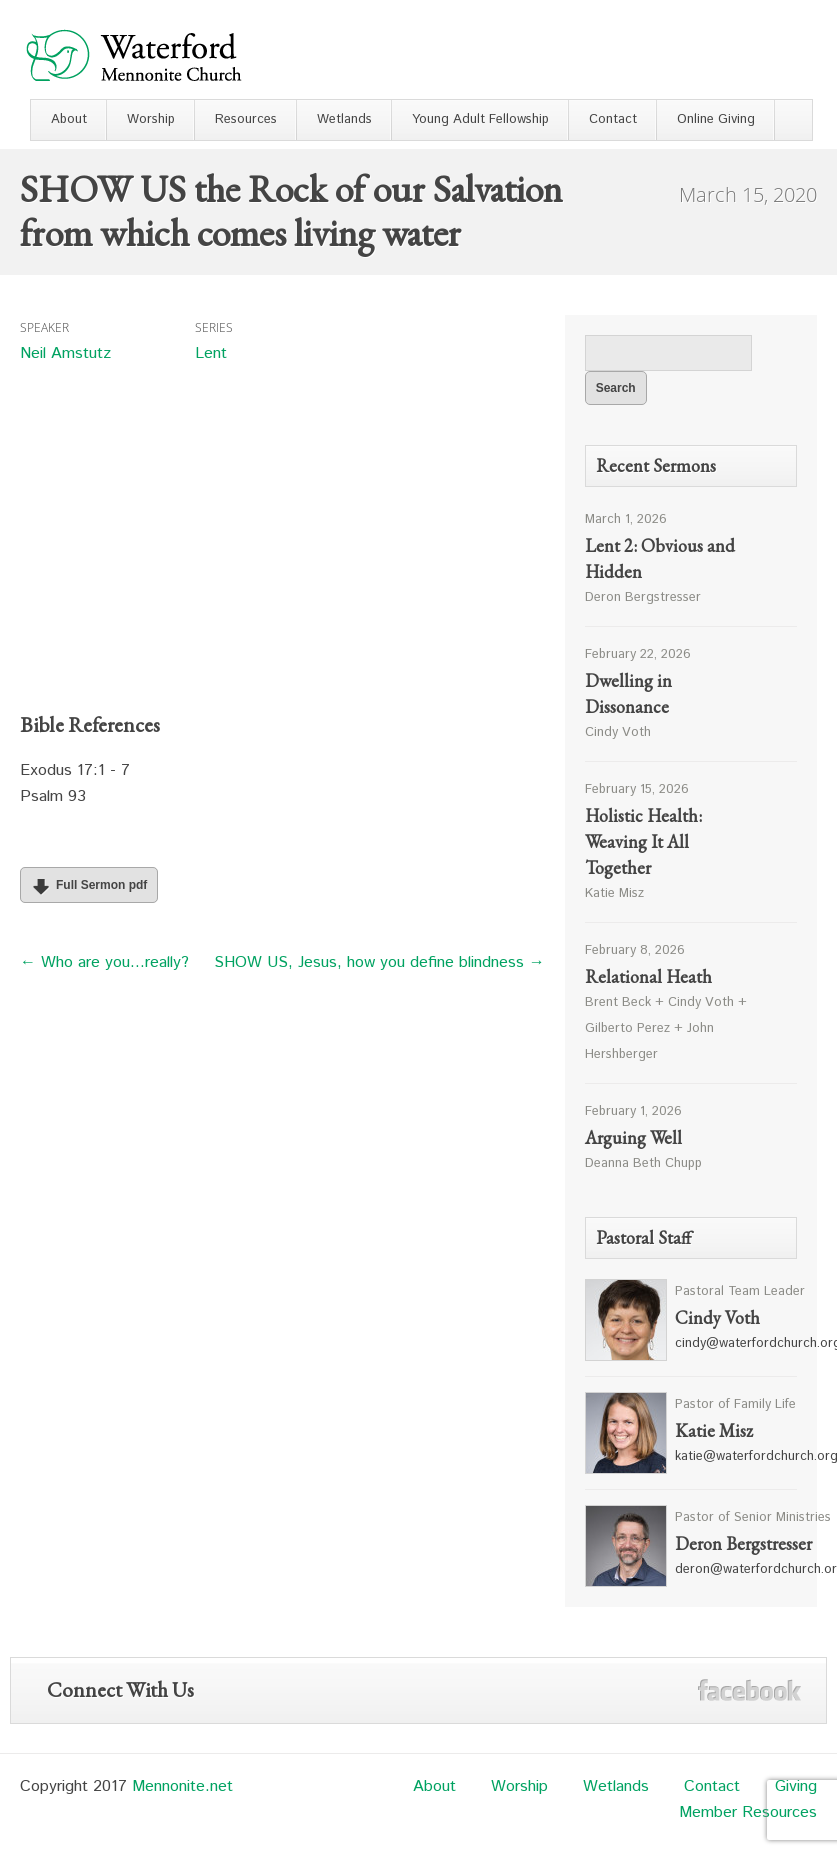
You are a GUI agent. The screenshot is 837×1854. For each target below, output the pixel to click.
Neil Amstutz (65, 353)
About (69, 119)
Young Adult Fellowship (480, 119)
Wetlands (344, 119)
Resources (246, 119)
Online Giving (716, 119)
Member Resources (748, 1812)
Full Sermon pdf (86, 886)
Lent (211, 353)
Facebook (749, 1690)
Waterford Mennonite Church (134, 54)
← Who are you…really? (104, 962)
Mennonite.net (182, 1786)
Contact (613, 119)
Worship (151, 119)
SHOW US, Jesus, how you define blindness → (379, 962)
